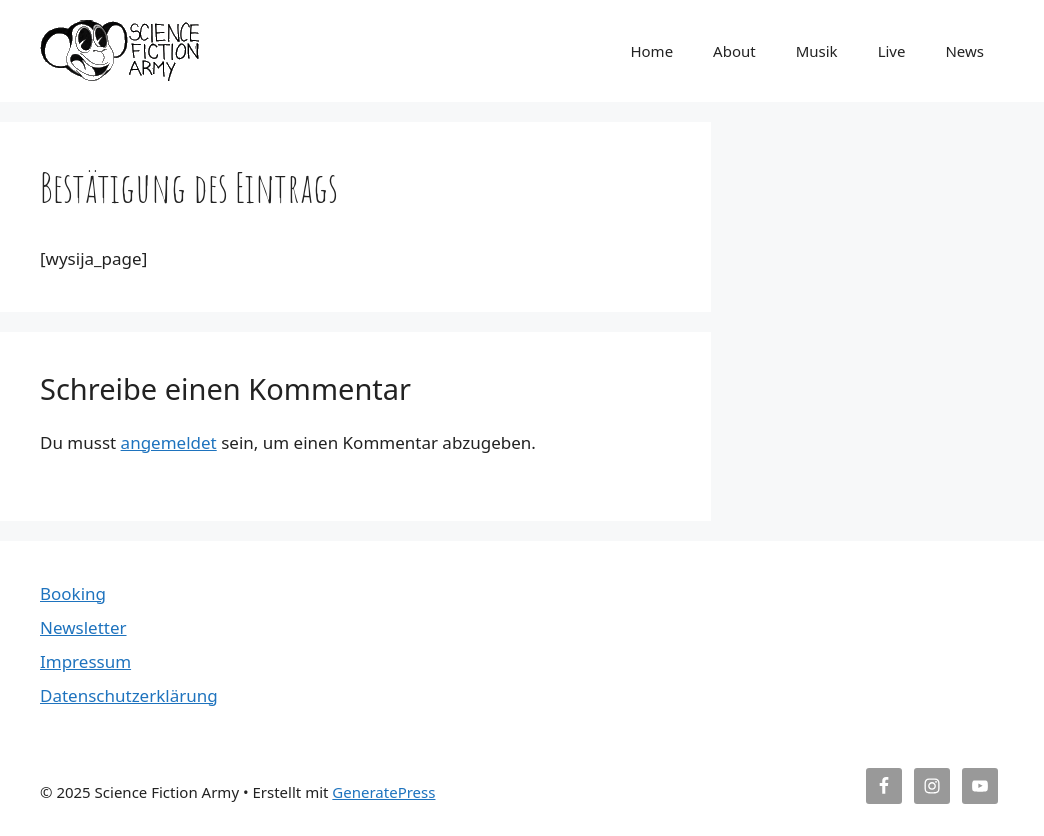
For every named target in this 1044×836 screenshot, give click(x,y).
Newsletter (83, 627)
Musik (817, 51)
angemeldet (169, 442)
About (734, 51)
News (964, 51)
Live (892, 51)
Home (651, 51)
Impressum (85, 661)
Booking (73, 593)
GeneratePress (383, 792)
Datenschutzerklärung (129, 695)
